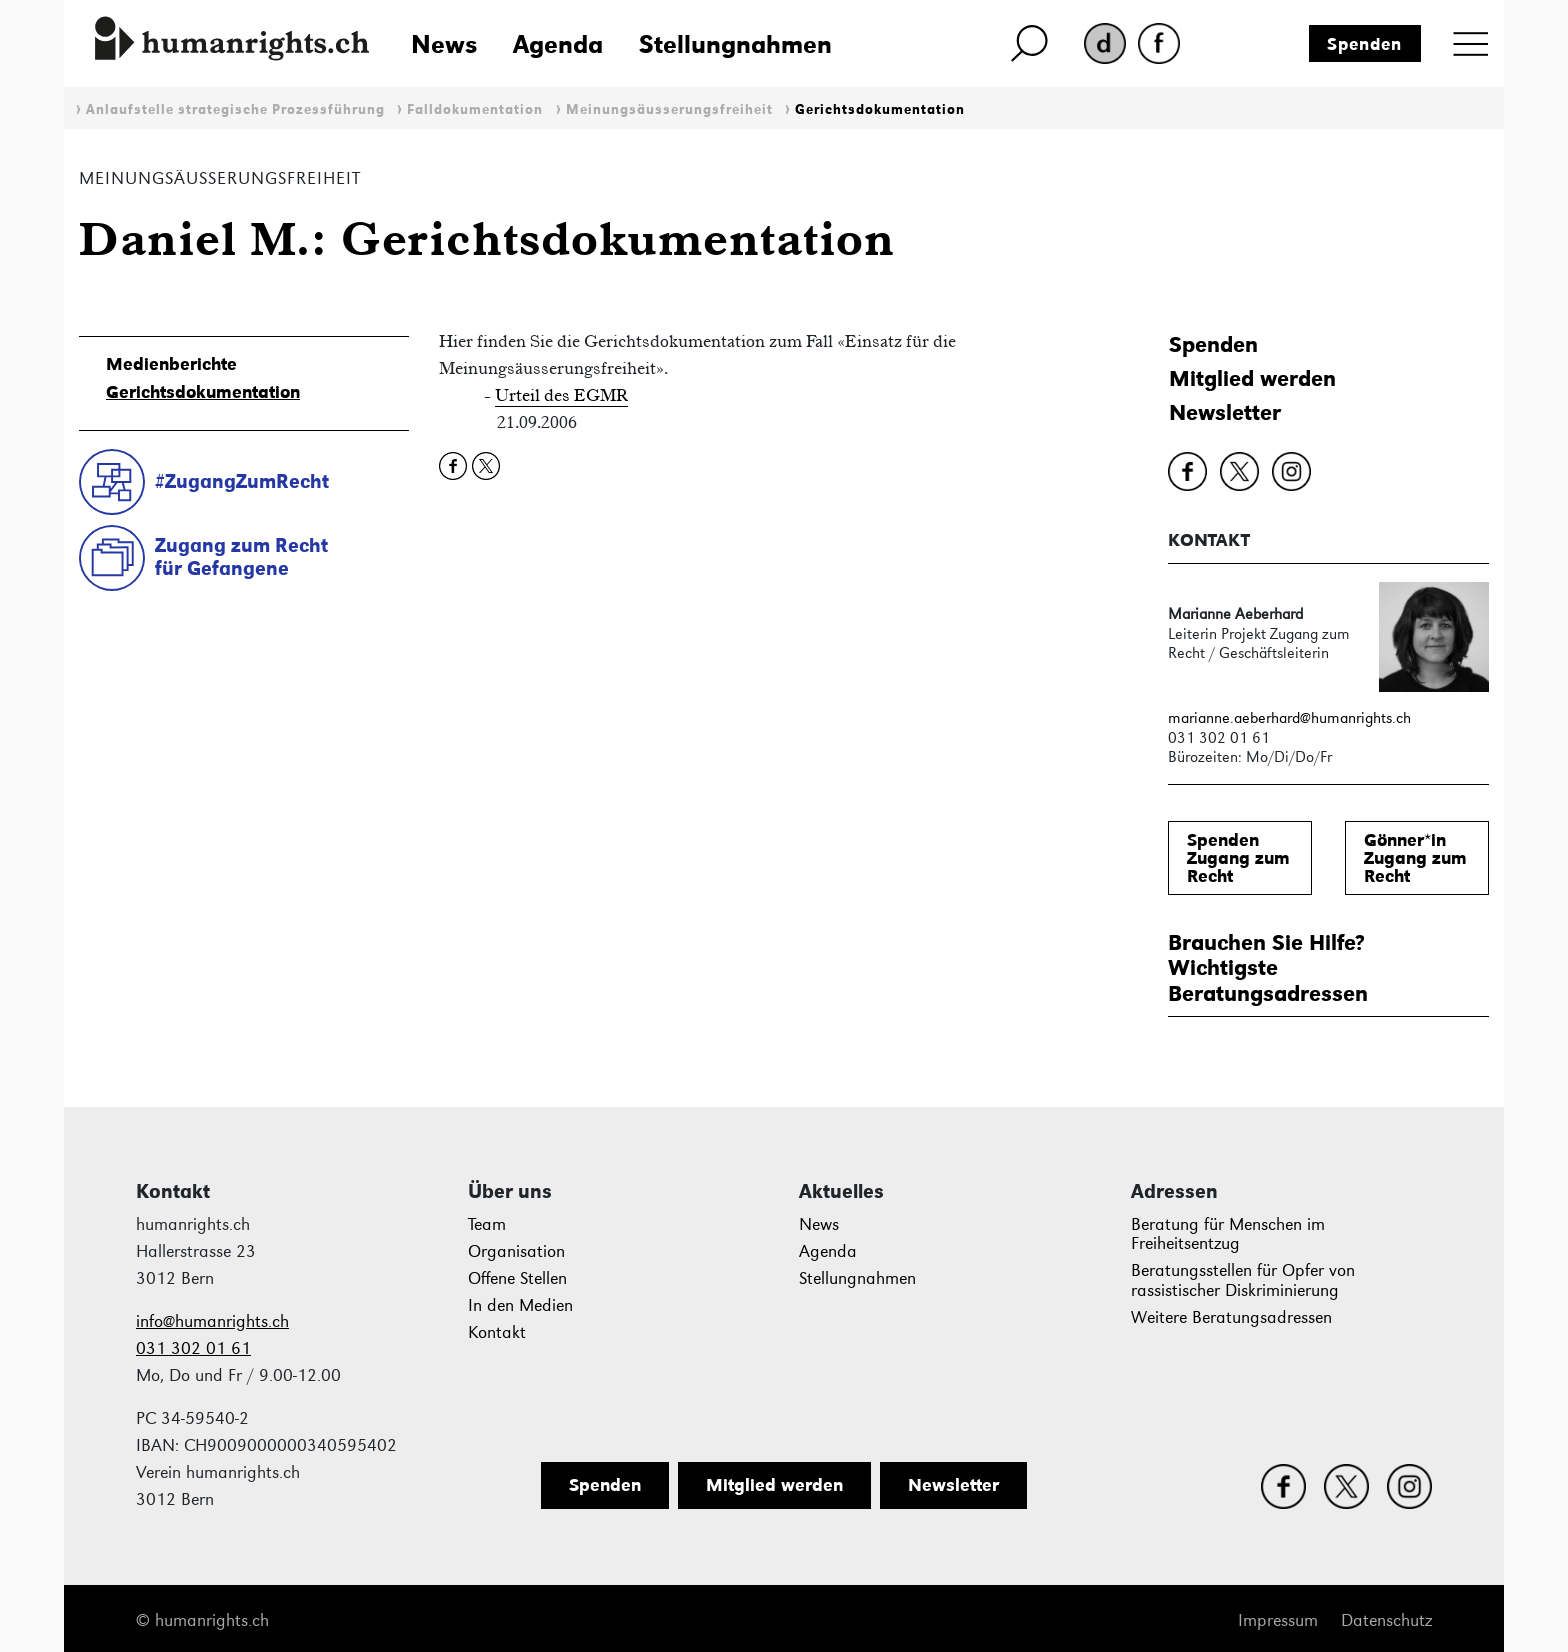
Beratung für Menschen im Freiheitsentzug (1228, 1234)
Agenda (558, 44)
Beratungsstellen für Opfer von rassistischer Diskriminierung (1243, 1280)
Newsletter (1225, 412)
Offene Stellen (517, 1278)
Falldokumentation (475, 109)
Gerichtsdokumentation (880, 109)
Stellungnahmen (735, 44)
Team (487, 1224)
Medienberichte (171, 364)
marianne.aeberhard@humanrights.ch (1289, 717)
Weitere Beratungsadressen (1231, 1317)
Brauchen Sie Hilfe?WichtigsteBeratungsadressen (1268, 968)
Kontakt (497, 1332)
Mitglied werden (1252, 378)
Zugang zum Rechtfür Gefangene (241, 556)
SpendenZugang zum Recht (1238, 858)
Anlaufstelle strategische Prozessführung (235, 109)
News (444, 44)
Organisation (516, 1251)
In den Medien (520, 1305)
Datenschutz (1386, 1620)
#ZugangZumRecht (242, 481)
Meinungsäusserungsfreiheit (669, 109)
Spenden (1364, 44)
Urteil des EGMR (561, 395)
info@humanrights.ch (212, 1321)
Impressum (1278, 1620)
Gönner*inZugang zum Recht (1415, 858)
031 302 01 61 (193, 1348)
